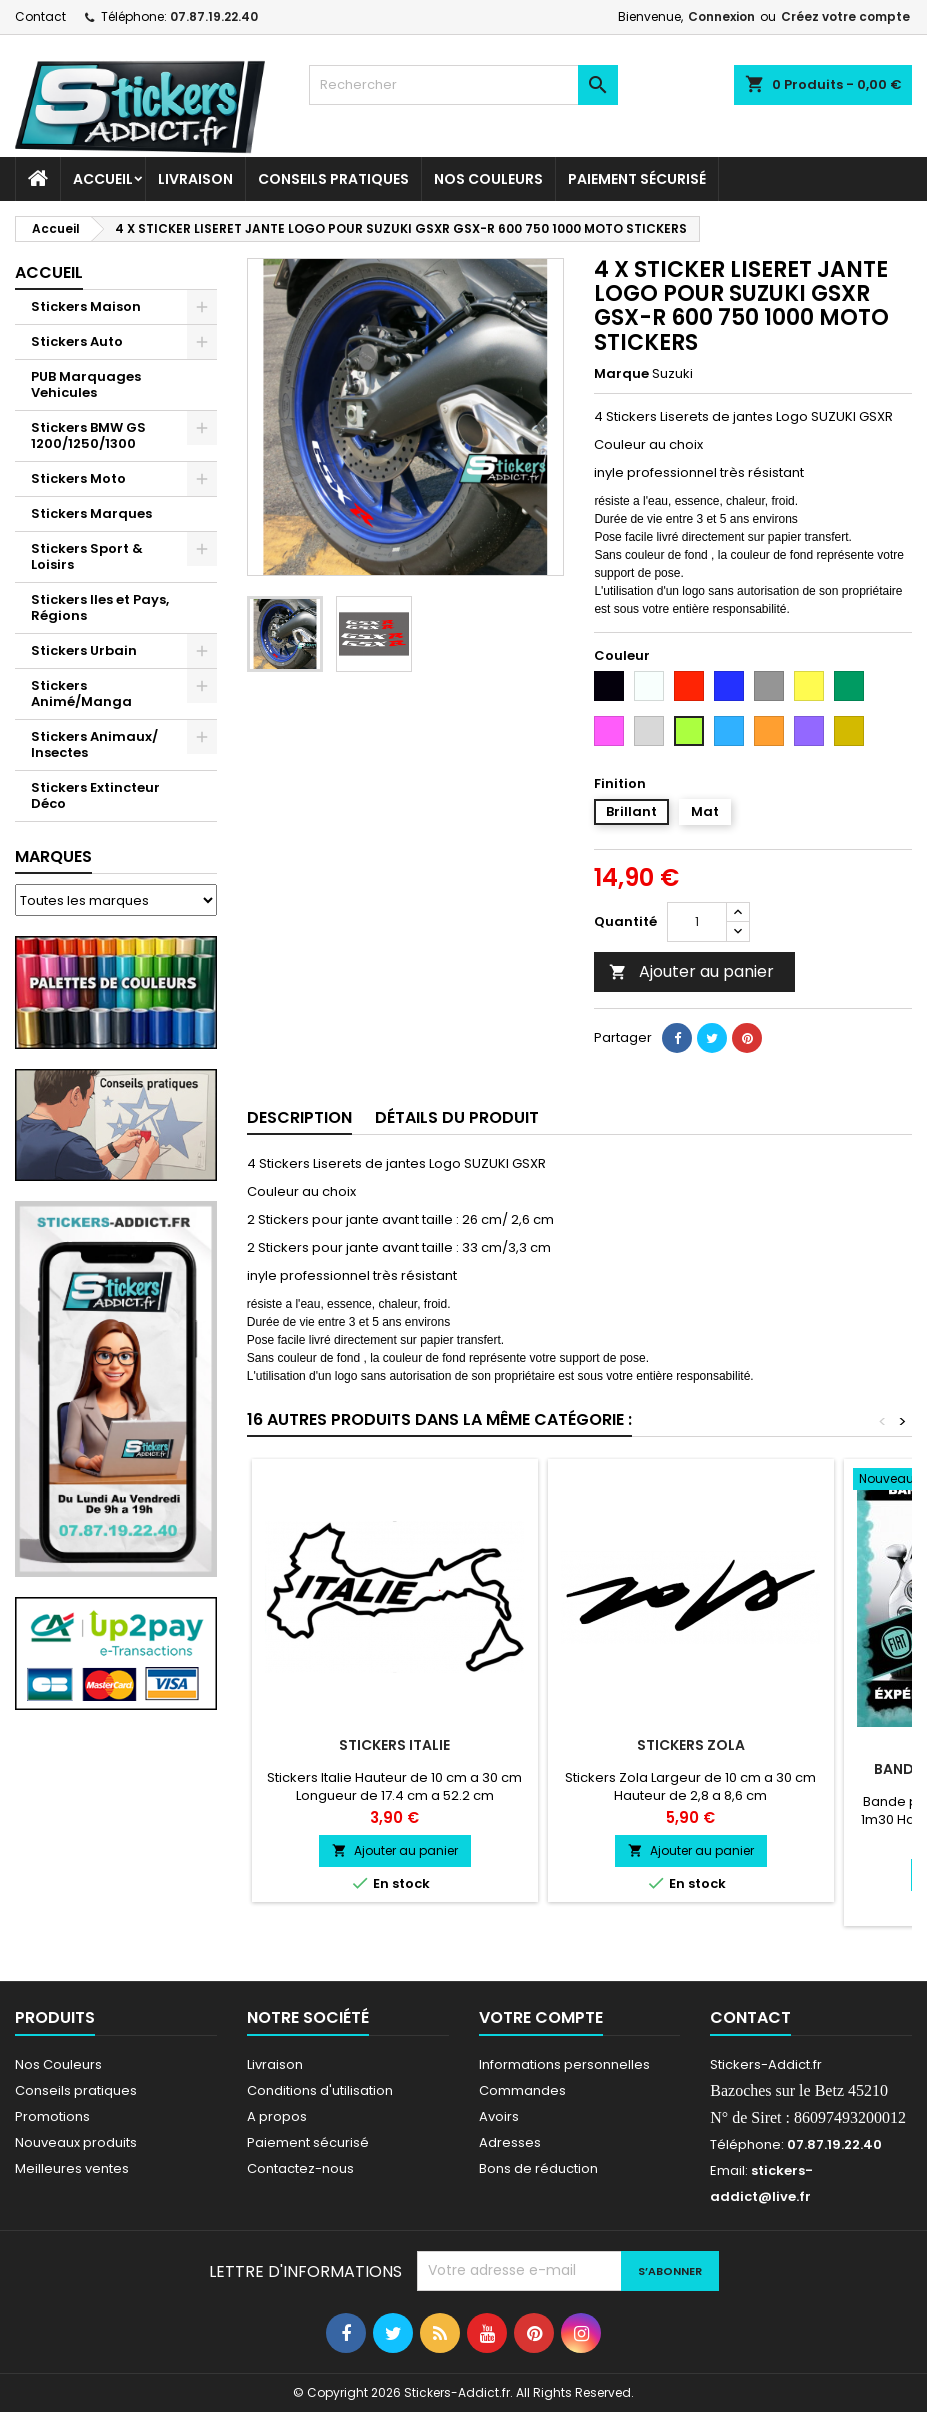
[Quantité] (697, 922)
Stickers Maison (86, 306)
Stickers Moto (78, 478)
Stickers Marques (91, 513)
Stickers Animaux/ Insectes (94, 744)
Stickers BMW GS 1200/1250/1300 (88, 435)
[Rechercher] (463, 85)
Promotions (52, 2116)
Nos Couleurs (488, 179)
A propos (277, 2116)
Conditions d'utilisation (320, 2090)
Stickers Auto (77, 341)
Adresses (510, 2142)
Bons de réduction (538, 2168)
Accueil (103, 179)
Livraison (195, 179)
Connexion (721, 16)
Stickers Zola (691, 1745)
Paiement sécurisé (637, 179)
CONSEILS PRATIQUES (333, 179)
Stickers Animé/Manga (81, 693)
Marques (53, 856)
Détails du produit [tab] (457, 1117)
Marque (621, 374)
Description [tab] (299, 1117)
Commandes (522, 2090)
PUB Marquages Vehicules (86, 384)
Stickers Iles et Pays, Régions (100, 607)
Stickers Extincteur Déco (95, 795)
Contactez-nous (300, 2168)
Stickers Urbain (84, 650)
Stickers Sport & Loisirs (87, 556)
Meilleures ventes (72, 2168)
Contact (40, 16)
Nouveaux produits (76, 2142)
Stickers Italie (394, 1745)
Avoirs (499, 2116)
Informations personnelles (564, 2064)
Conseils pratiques (76, 2090)
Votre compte (541, 2017)
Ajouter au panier (691, 971)
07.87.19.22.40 (214, 16)
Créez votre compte (845, 16)
